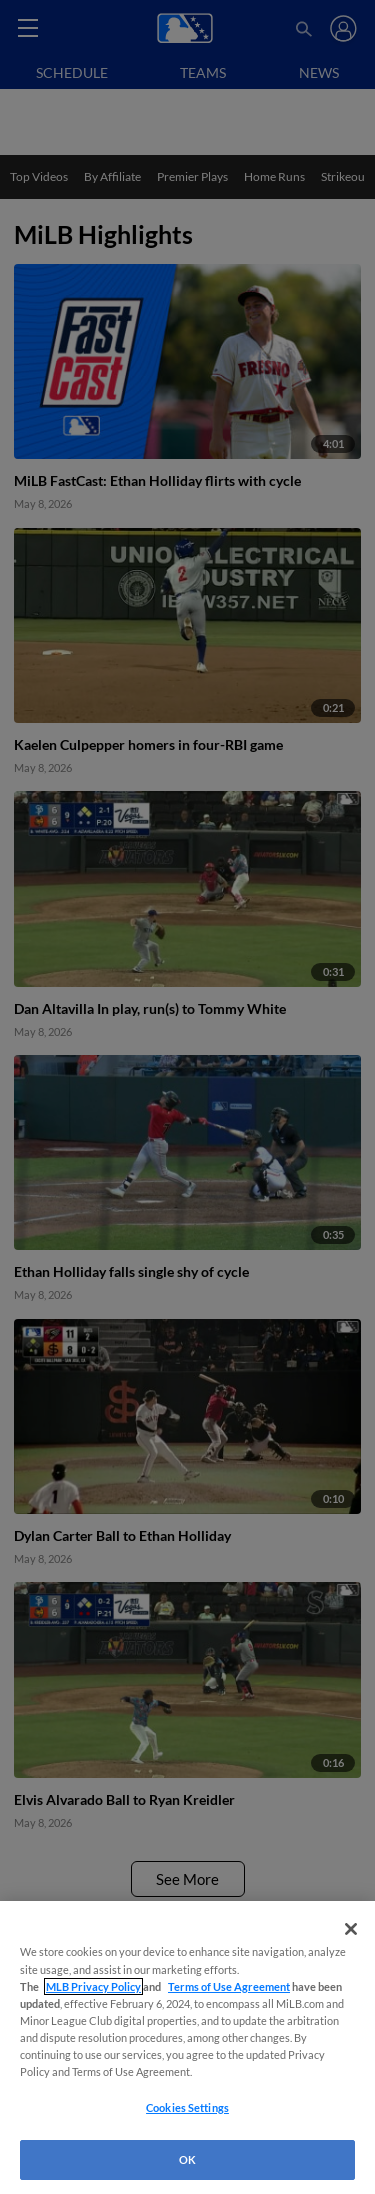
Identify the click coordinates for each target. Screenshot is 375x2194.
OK (187, 2159)
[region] (187, 2047)
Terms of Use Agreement (229, 1986)
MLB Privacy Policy (93, 1986)
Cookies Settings (187, 2107)
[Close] (351, 1929)
